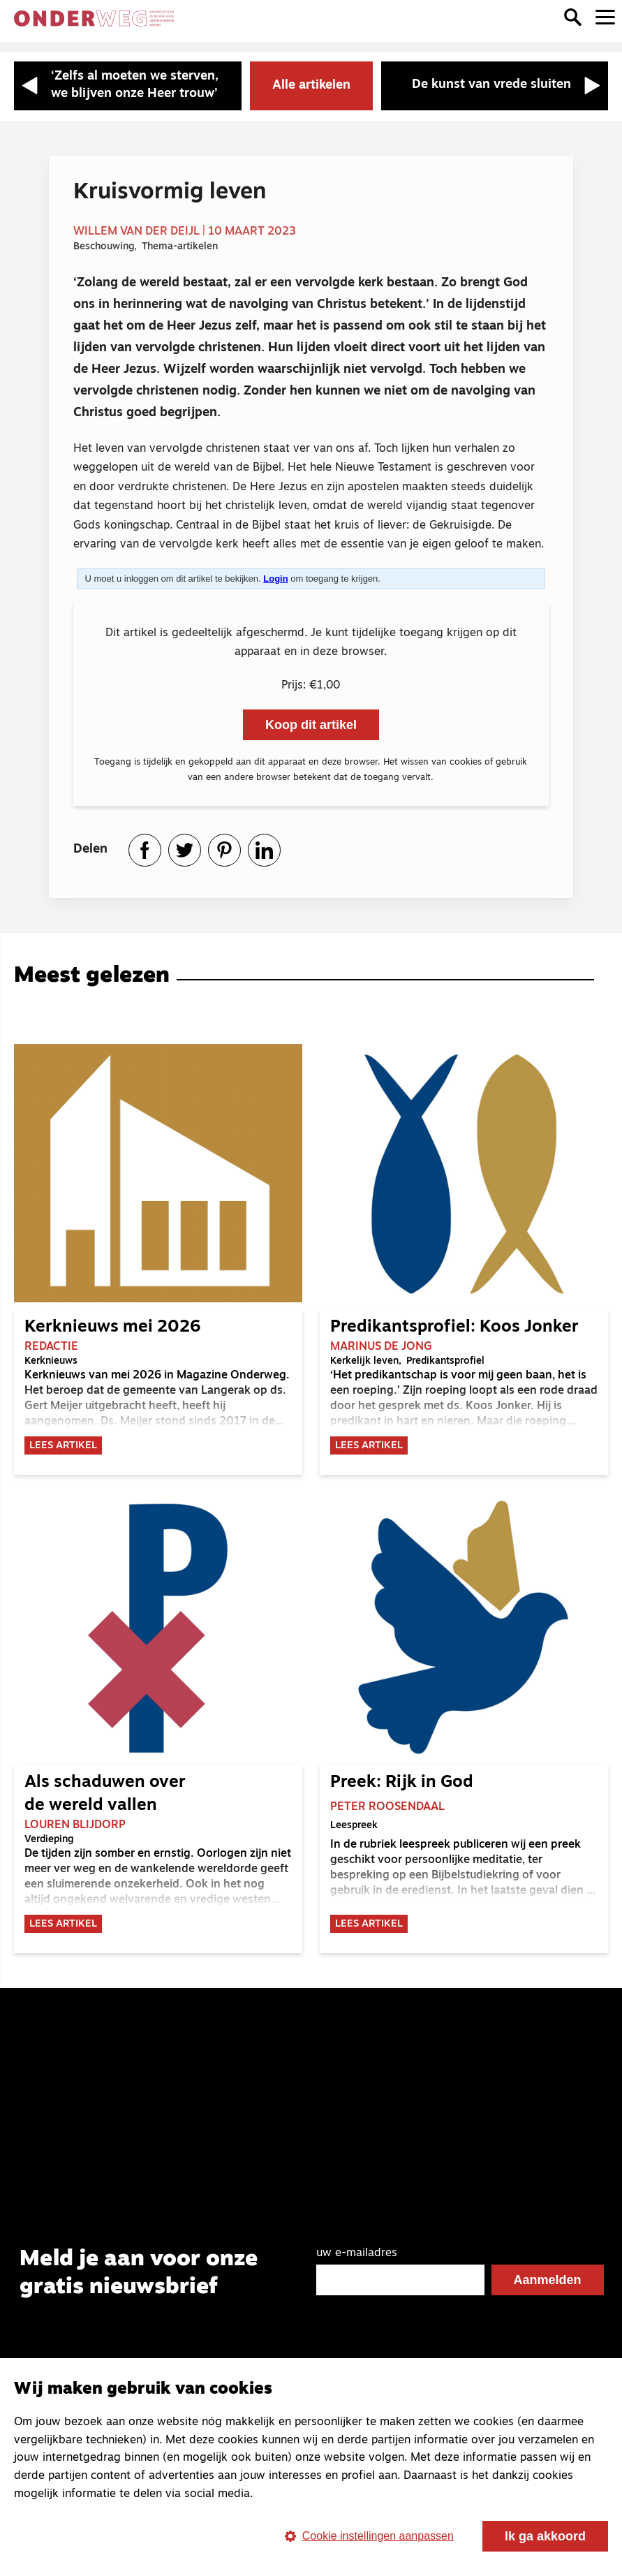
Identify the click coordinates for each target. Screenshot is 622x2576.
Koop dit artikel (311, 725)
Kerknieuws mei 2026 (112, 1327)
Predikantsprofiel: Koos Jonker (454, 1327)
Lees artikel (63, 1446)
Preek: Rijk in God (401, 1783)
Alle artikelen (311, 85)
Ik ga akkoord (545, 2536)
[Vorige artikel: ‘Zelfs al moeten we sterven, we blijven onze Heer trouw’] (128, 85)
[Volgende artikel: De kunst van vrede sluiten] (495, 85)
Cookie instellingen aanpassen (368, 2536)
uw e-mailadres (356, 2254)
